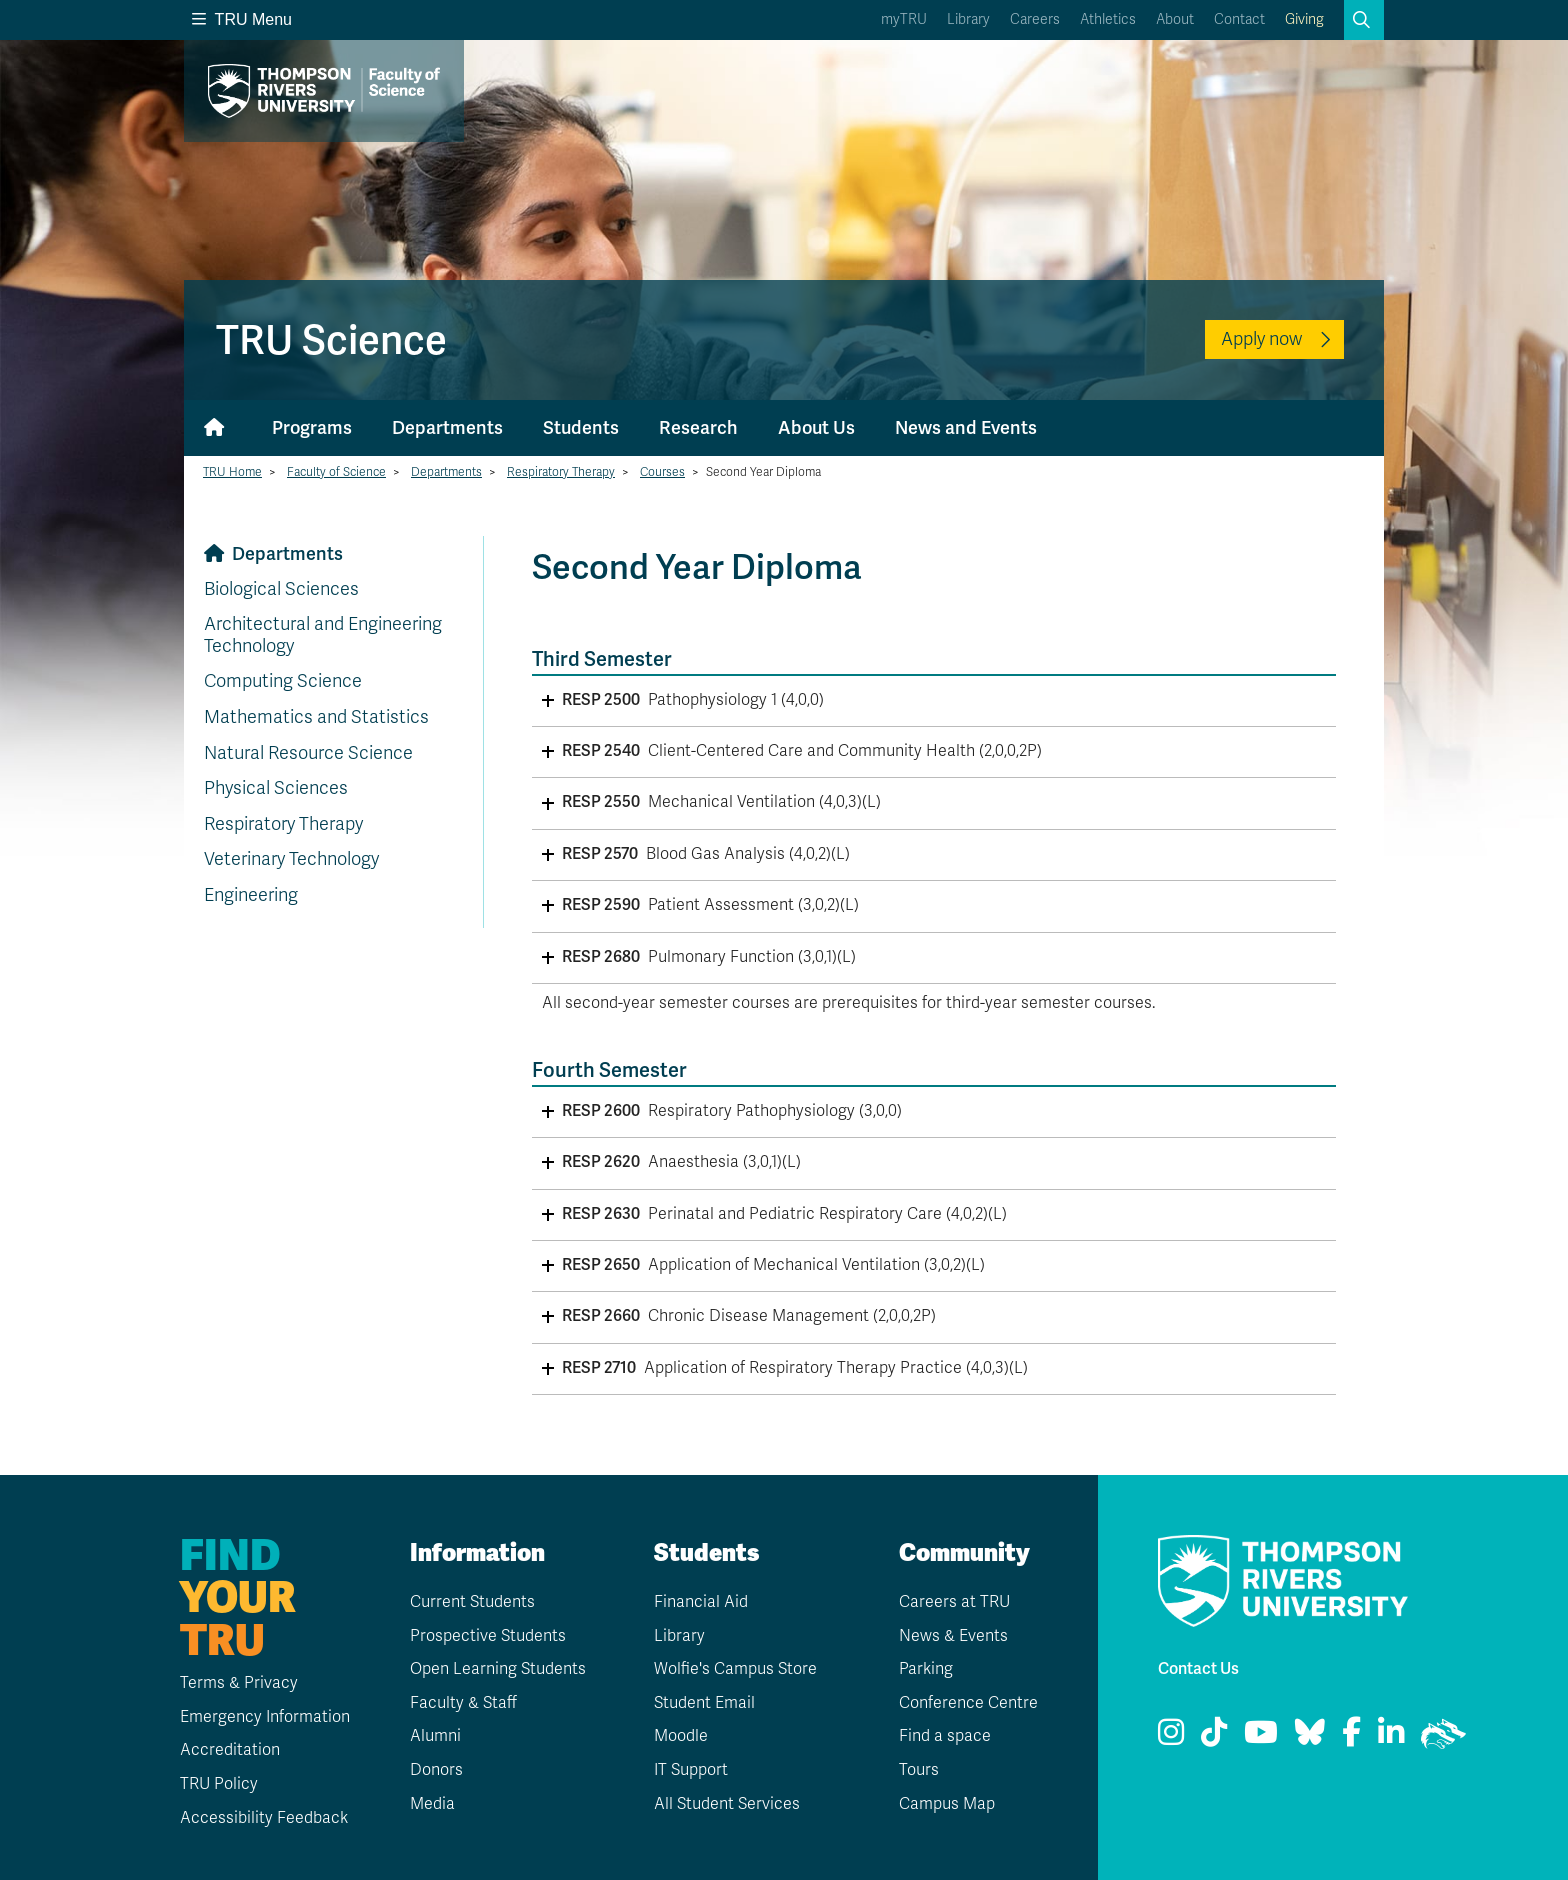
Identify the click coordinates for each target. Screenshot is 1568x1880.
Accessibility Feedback (264, 1818)
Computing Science (283, 681)
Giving (1304, 19)
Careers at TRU (954, 1602)
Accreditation (230, 1750)
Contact (1239, 19)
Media (432, 1804)
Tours (919, 1770)
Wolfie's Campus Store (735, 1669)
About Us (816, 427)
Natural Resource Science (308, 753)
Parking (926, 1669)
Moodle (681, 1736)
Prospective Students (488, 1636)
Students (581, 427)
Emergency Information (265, 1717)
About (1175, 19)
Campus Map (947, 1804)
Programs (312, 427)
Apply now (1261, 339)
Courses (662, 472)
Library (968, 19)
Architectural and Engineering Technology (323, 635)
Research (698, 427)
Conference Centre (968, 1703)
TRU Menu (242, 19)
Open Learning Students (498, 1669)
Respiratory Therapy (561, 472)
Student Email (704, 1703)
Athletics (1108, 19)
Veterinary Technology (291, 859)
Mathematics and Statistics (316, 717)
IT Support (691, 1770)
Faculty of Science (336, 472)
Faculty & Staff (463, 1703)
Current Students (472, 1602)
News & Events (953, 1636)
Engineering (251, 895)
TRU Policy (219, 1784)
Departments (447, 427)
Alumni (435, 1736)
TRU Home (232, 472)
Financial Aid (701, 1602)
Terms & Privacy (239, 1683)
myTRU (904, 19)
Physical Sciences (276, 788)
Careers (1035, 19)
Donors (436, 1770)
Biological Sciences (281, 589)
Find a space (945, 1736)
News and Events (966, 427)
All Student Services (727, 1804)
